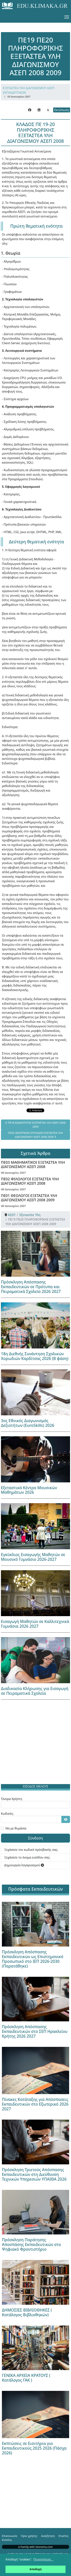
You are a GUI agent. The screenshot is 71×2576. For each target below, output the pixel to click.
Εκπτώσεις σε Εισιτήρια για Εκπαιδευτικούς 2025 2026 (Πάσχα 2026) (34, 2448)
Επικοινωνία (9, 2536)
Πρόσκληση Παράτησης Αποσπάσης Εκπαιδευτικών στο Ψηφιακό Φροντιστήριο (31, 2244)
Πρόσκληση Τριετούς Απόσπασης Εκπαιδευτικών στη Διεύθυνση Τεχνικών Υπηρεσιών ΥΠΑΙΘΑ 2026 (34, 2174)
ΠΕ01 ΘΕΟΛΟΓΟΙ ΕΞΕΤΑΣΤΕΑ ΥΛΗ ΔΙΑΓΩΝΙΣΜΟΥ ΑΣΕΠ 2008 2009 (29, 1197)
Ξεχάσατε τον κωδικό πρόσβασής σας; (31, 1850)
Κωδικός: (7, 1813)
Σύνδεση (35, 1838)
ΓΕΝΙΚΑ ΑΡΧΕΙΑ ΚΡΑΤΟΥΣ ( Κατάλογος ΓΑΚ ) (26, 2378)
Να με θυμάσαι (16, 1828)
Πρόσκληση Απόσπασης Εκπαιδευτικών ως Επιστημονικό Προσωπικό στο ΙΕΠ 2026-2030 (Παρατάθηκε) (32, 1959)
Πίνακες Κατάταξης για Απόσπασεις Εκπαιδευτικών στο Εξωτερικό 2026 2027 (35, 2104)
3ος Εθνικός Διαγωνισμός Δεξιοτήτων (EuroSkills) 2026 (27, 1423)
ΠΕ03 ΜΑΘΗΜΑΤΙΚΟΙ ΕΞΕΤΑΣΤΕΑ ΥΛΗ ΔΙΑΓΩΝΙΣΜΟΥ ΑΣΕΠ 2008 (33, 1164)
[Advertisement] (35, 1742)
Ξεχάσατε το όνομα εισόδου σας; (27, 1857)
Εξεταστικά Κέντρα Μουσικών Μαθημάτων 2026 (29, 1490)
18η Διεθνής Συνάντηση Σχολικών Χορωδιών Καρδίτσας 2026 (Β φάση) (34, 1356)
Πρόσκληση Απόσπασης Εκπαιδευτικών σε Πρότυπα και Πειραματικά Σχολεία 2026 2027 (31, 1286)
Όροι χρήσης (29, 2536)
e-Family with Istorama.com (35, 2547)
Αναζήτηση (48, 2536)
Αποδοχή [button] (36, 2569)
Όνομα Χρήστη (11, 1799)
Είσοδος (7, 2540)
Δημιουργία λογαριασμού (24, 1865)
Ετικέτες (64, 2536)
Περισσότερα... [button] (43, 2559)
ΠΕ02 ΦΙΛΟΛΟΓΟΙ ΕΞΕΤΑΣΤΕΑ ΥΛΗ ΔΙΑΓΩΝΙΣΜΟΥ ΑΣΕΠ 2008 (30, 1181)
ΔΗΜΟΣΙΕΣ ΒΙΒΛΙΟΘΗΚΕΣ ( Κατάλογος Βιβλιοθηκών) (27, 2312)
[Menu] (66, 17)
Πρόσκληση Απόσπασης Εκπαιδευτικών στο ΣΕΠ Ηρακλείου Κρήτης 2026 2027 (34, 2031)
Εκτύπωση (61, 110)
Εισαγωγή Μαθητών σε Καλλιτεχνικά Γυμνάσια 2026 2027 (35, 1624)
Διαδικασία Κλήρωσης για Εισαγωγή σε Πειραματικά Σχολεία (34, 1691)
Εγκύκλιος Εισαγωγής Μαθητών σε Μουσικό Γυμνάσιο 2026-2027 (33, 1557)
